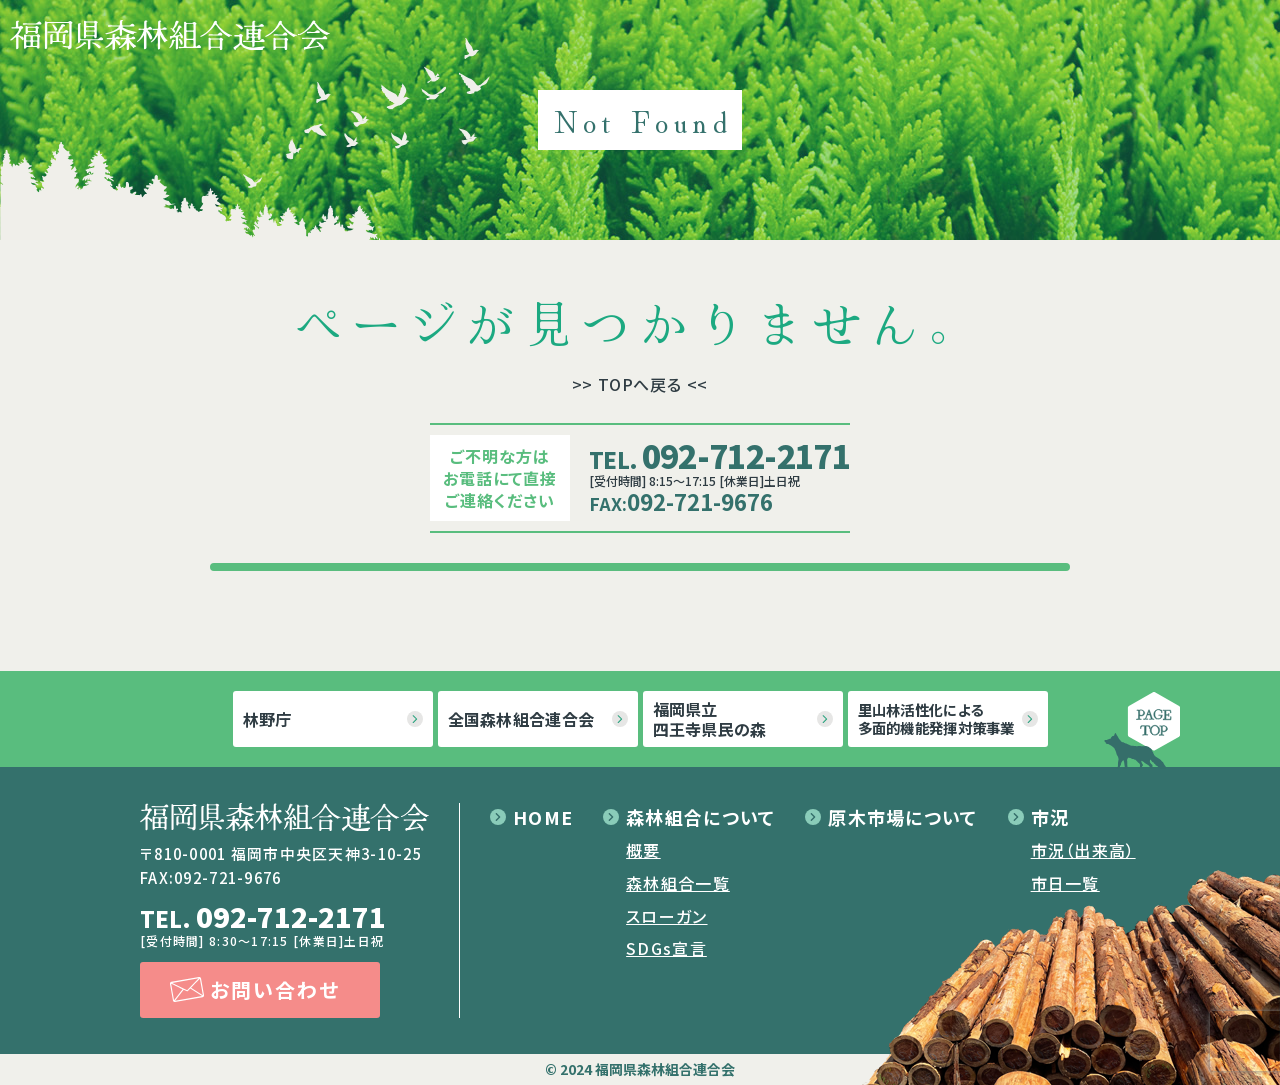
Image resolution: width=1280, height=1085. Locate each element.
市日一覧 (1065, 883)
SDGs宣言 (666, 948)
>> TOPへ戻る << (640, 384)
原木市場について (902, 817)
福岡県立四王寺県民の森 (710, 719)
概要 (643, 850)
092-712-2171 (719, 455)
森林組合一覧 (678, 883)
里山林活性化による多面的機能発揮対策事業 (936, 718)
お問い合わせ (275, 989)
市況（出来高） (1083, 850)
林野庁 (267, 719)
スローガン (666, 916)
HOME (543, 817)
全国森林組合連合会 (521, 719)
